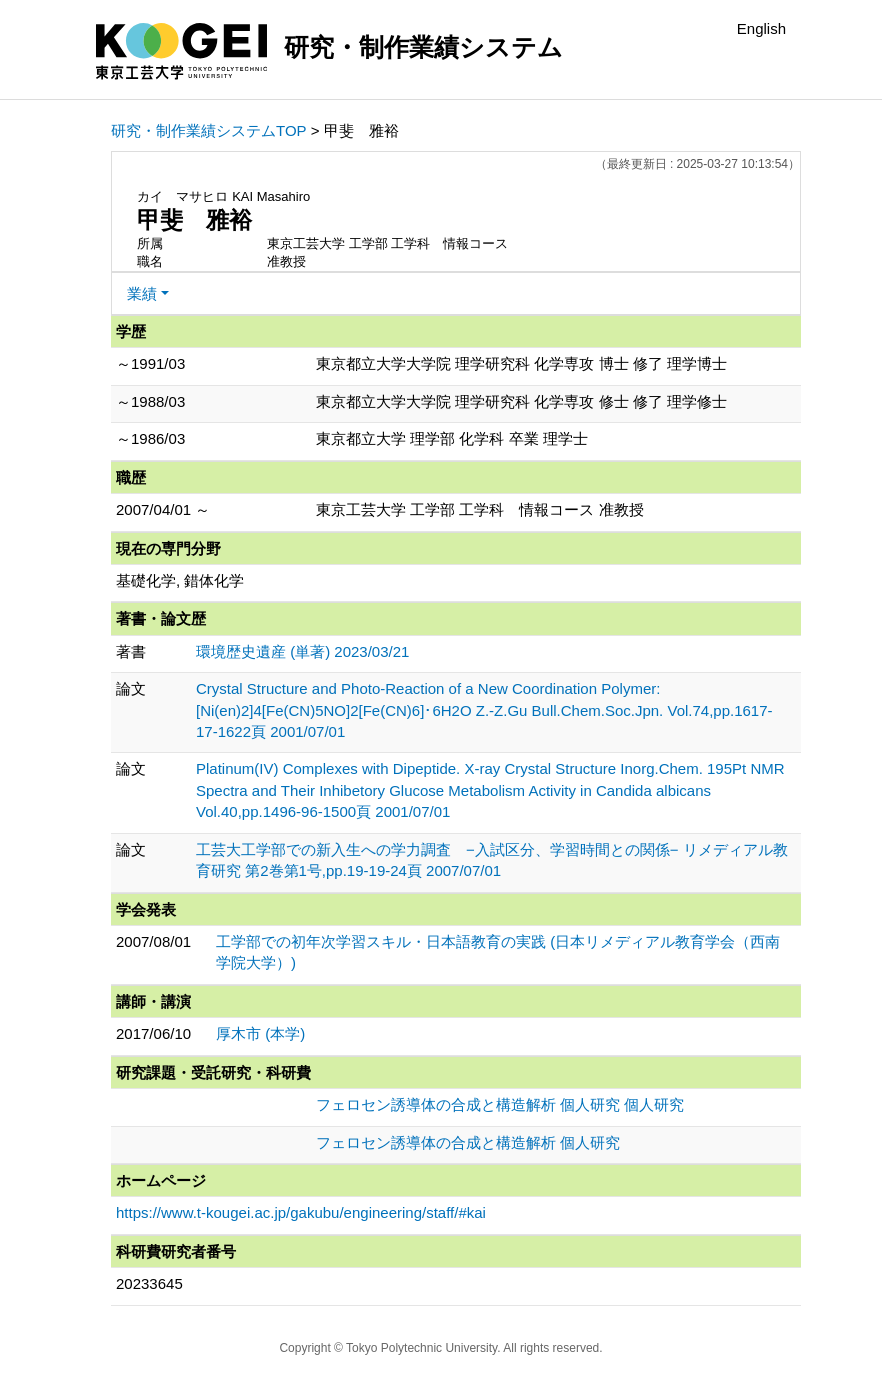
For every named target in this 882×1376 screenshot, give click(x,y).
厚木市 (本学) (260, 1033)
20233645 (149, 1283)
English (761, 28)
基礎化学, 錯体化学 (180, 580)
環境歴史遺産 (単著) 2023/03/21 (302, 651)
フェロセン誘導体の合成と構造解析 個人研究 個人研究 (500, 1104)
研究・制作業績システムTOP (209, 130)
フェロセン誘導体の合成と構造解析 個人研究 (468, 1142)
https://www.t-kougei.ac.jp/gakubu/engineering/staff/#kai (301, 1212)
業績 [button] (142, 293)
